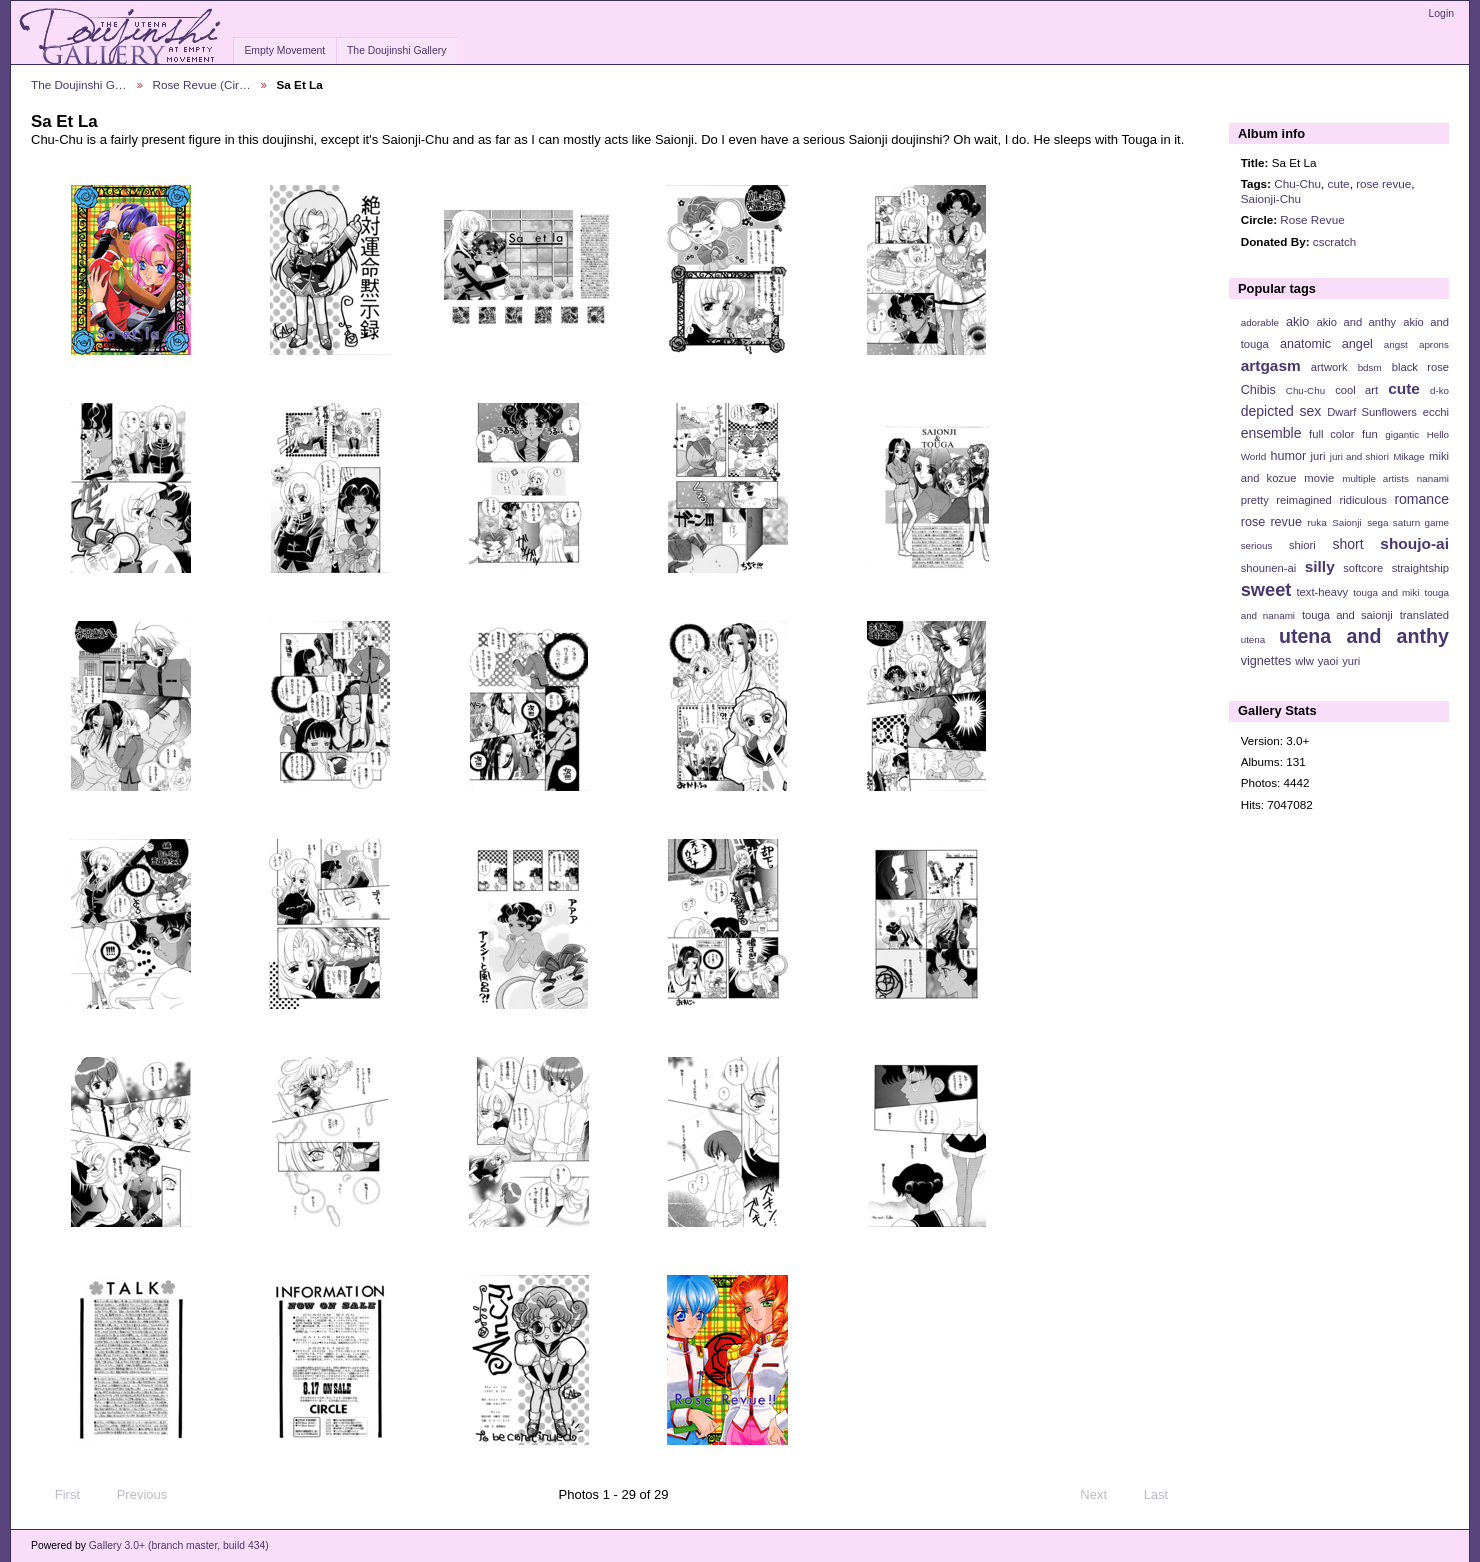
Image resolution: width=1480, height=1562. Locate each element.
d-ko (1439, 390)
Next (1102, 1495)
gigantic (1402, 434)
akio (1297, 322)
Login (1441, 13)
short (1347, 544)
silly (1320, 566)
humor (1288, 456)
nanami (1433, 478)
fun (1370, 434)
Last (1165, 1495)
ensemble (1271, 433)
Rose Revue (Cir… (202, 84)
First (58, 1495)
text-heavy (1322, 592)
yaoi (1328, 661)
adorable (1260, 322)
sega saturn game (1408, 522)
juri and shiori (1359, 456)
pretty (1255, 500)
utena (1253, 639)
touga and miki (1386, 592)
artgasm (1271, 365)
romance (1421, 499)
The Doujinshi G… (79, 84)
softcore (1363, 568)
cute (1339, 183)
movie (1319, 478)
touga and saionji (1347, 615)
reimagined (1304, 500)
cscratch (1335, 241)
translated (1424, 615)
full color (1331, 434)
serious (1257, 545)
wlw (1304, 661)
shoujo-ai (1414, 543)
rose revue (1383, 183)
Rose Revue (1312, 219)
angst (1396, 344)
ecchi (1436, 412)
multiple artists (1375, 478)
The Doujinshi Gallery (396, 50)
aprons (1434, 344)
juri (1318, 456)
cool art (1356, 390)
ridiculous (1362, 500)
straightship (1420, 568)
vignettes (1266, 661)
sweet (1266, 589)
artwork (1329, 367)
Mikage (1409, 456)
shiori (1302, 545)
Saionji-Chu (1271, 198)
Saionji (1346, 522)
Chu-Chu (1297, 183)
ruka (1317, 522)
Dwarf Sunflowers (1372, 412)
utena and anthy (1364, 636)
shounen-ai (1269, 568)
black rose (1420, 367)
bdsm (1370, 367)
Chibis (1258, 390)
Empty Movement (284, 50)
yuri (1351, 661)
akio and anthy (1356, 322)
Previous (132, 1495)
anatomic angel (1326, 344)
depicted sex (1281, 411)
